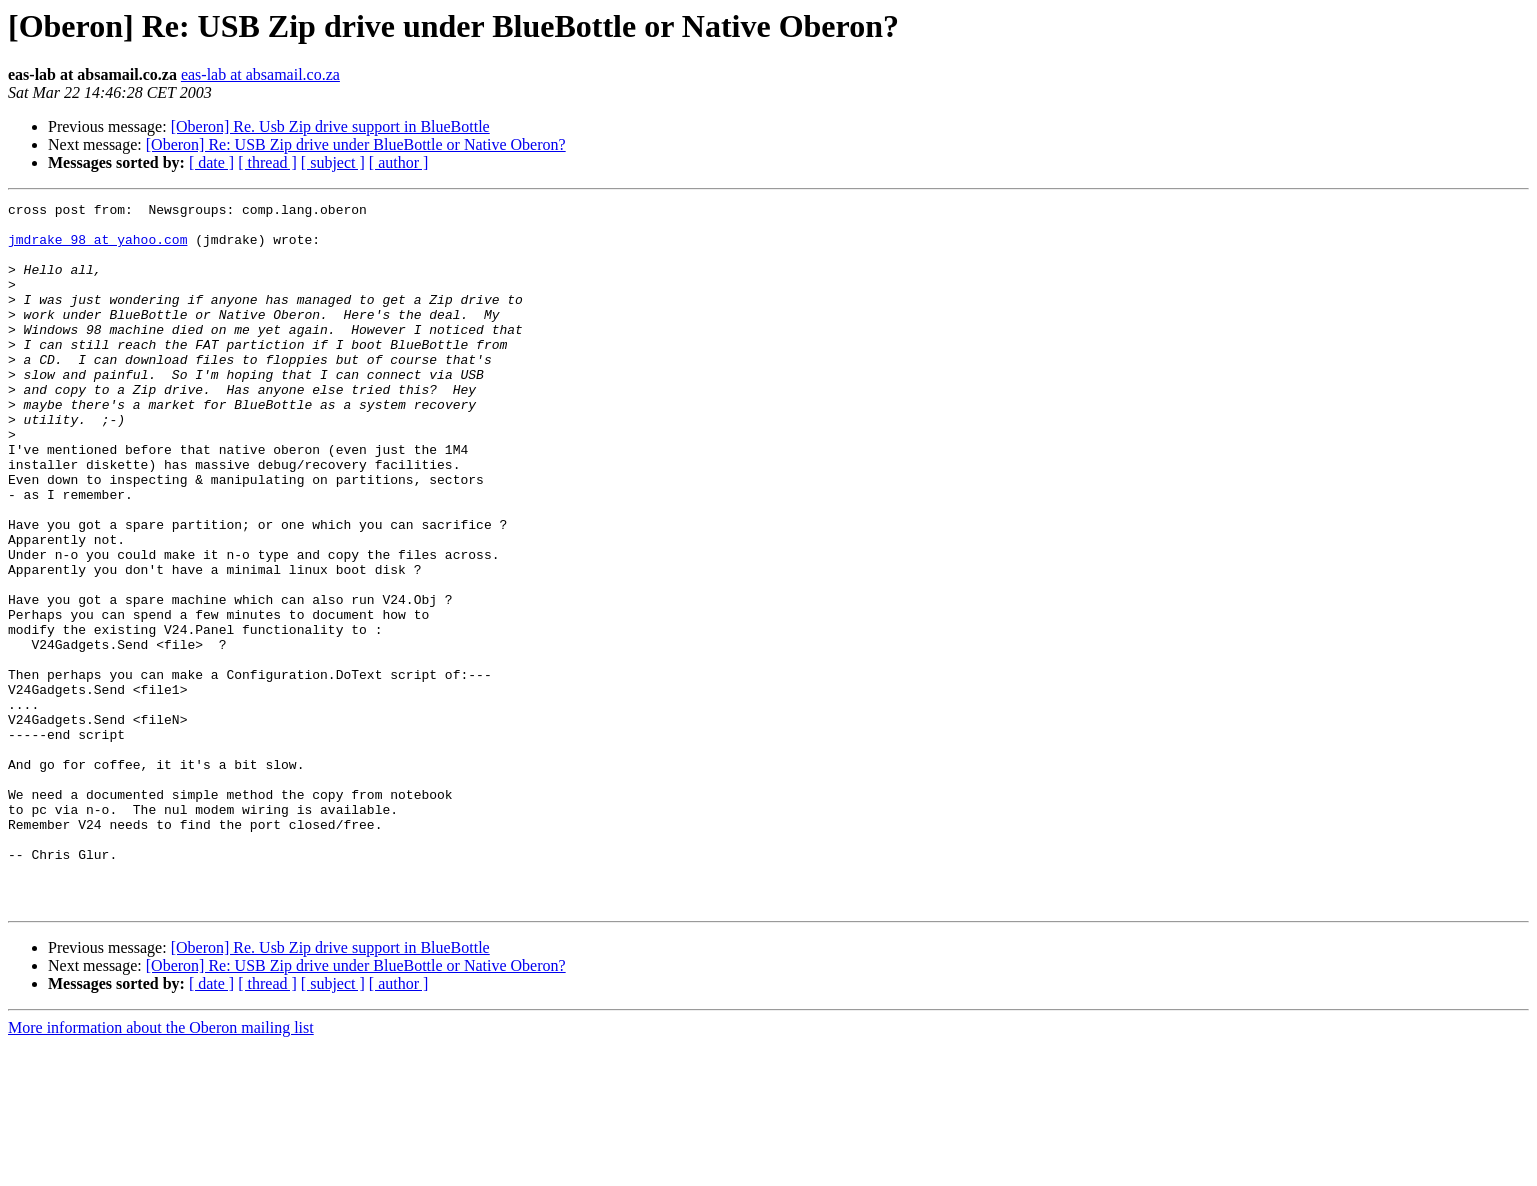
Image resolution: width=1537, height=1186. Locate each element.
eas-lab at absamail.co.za (260, 74)
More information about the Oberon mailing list (161, 1168)
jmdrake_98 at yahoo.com (97, 248)
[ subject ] (333, 162)
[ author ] (399, 162)
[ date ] (211, 162)
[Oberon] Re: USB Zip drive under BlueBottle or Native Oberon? (356, 144)
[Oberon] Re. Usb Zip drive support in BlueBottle (330, 126)
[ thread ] (267, 162)
